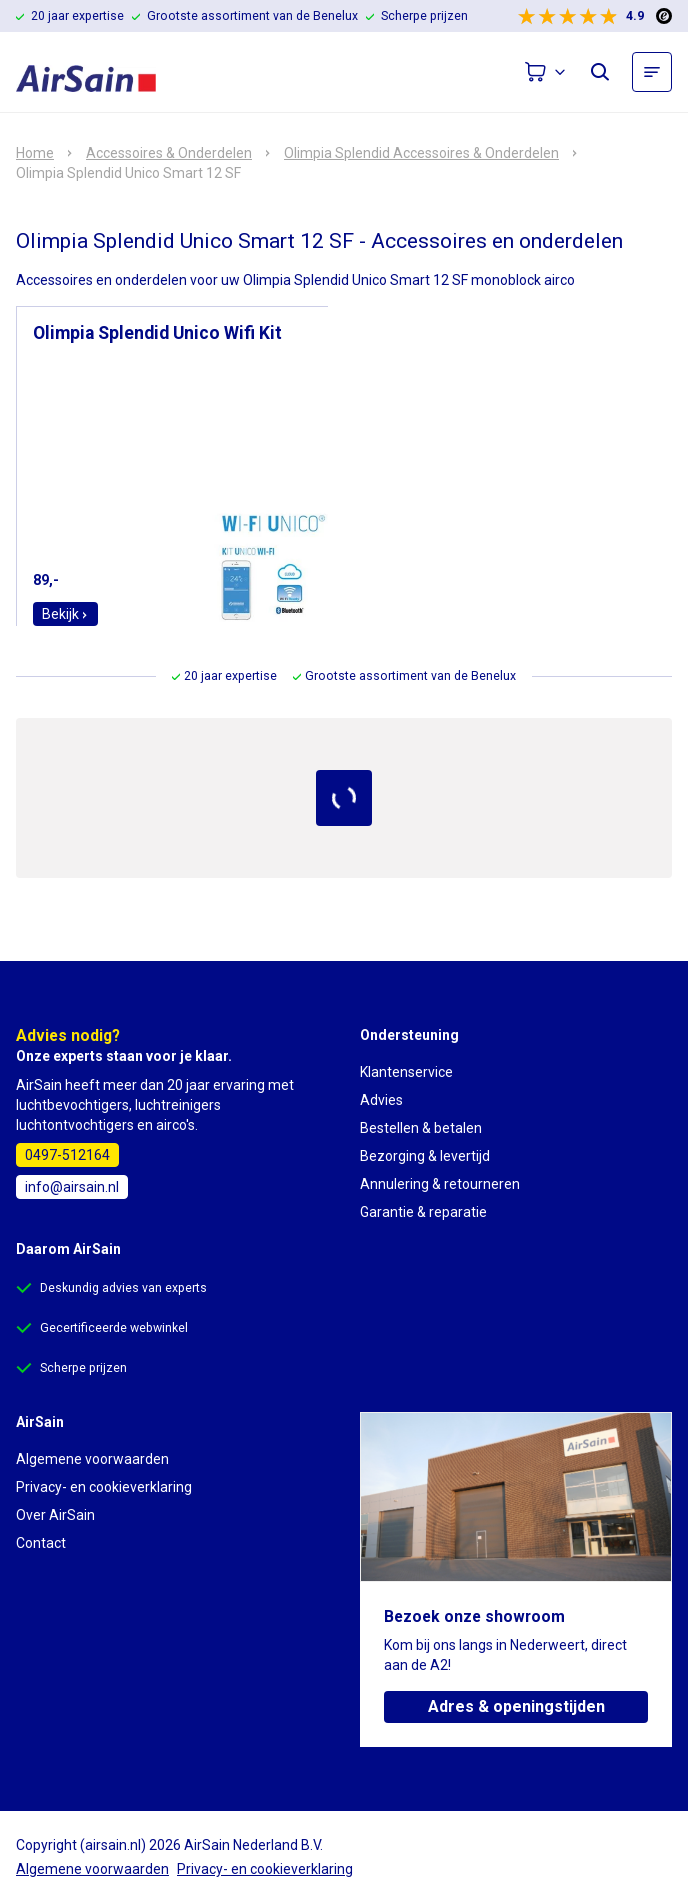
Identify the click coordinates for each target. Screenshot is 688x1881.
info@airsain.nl (72, 1187)
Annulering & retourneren (440, 1184)
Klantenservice (406, 1072)
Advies (381, 1100)
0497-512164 (67, 1155)
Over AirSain (55, 1515)
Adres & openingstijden (516, 1706)
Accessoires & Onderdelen (169, 153)
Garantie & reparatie (423, 1212)
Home (35, 153)
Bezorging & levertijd (425, 1156)
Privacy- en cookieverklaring (104, 1487)
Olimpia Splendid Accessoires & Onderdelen (421, 153)
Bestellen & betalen (421, 1128)
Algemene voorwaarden (92, 1459)
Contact (41, 1543)
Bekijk (65, 614)
